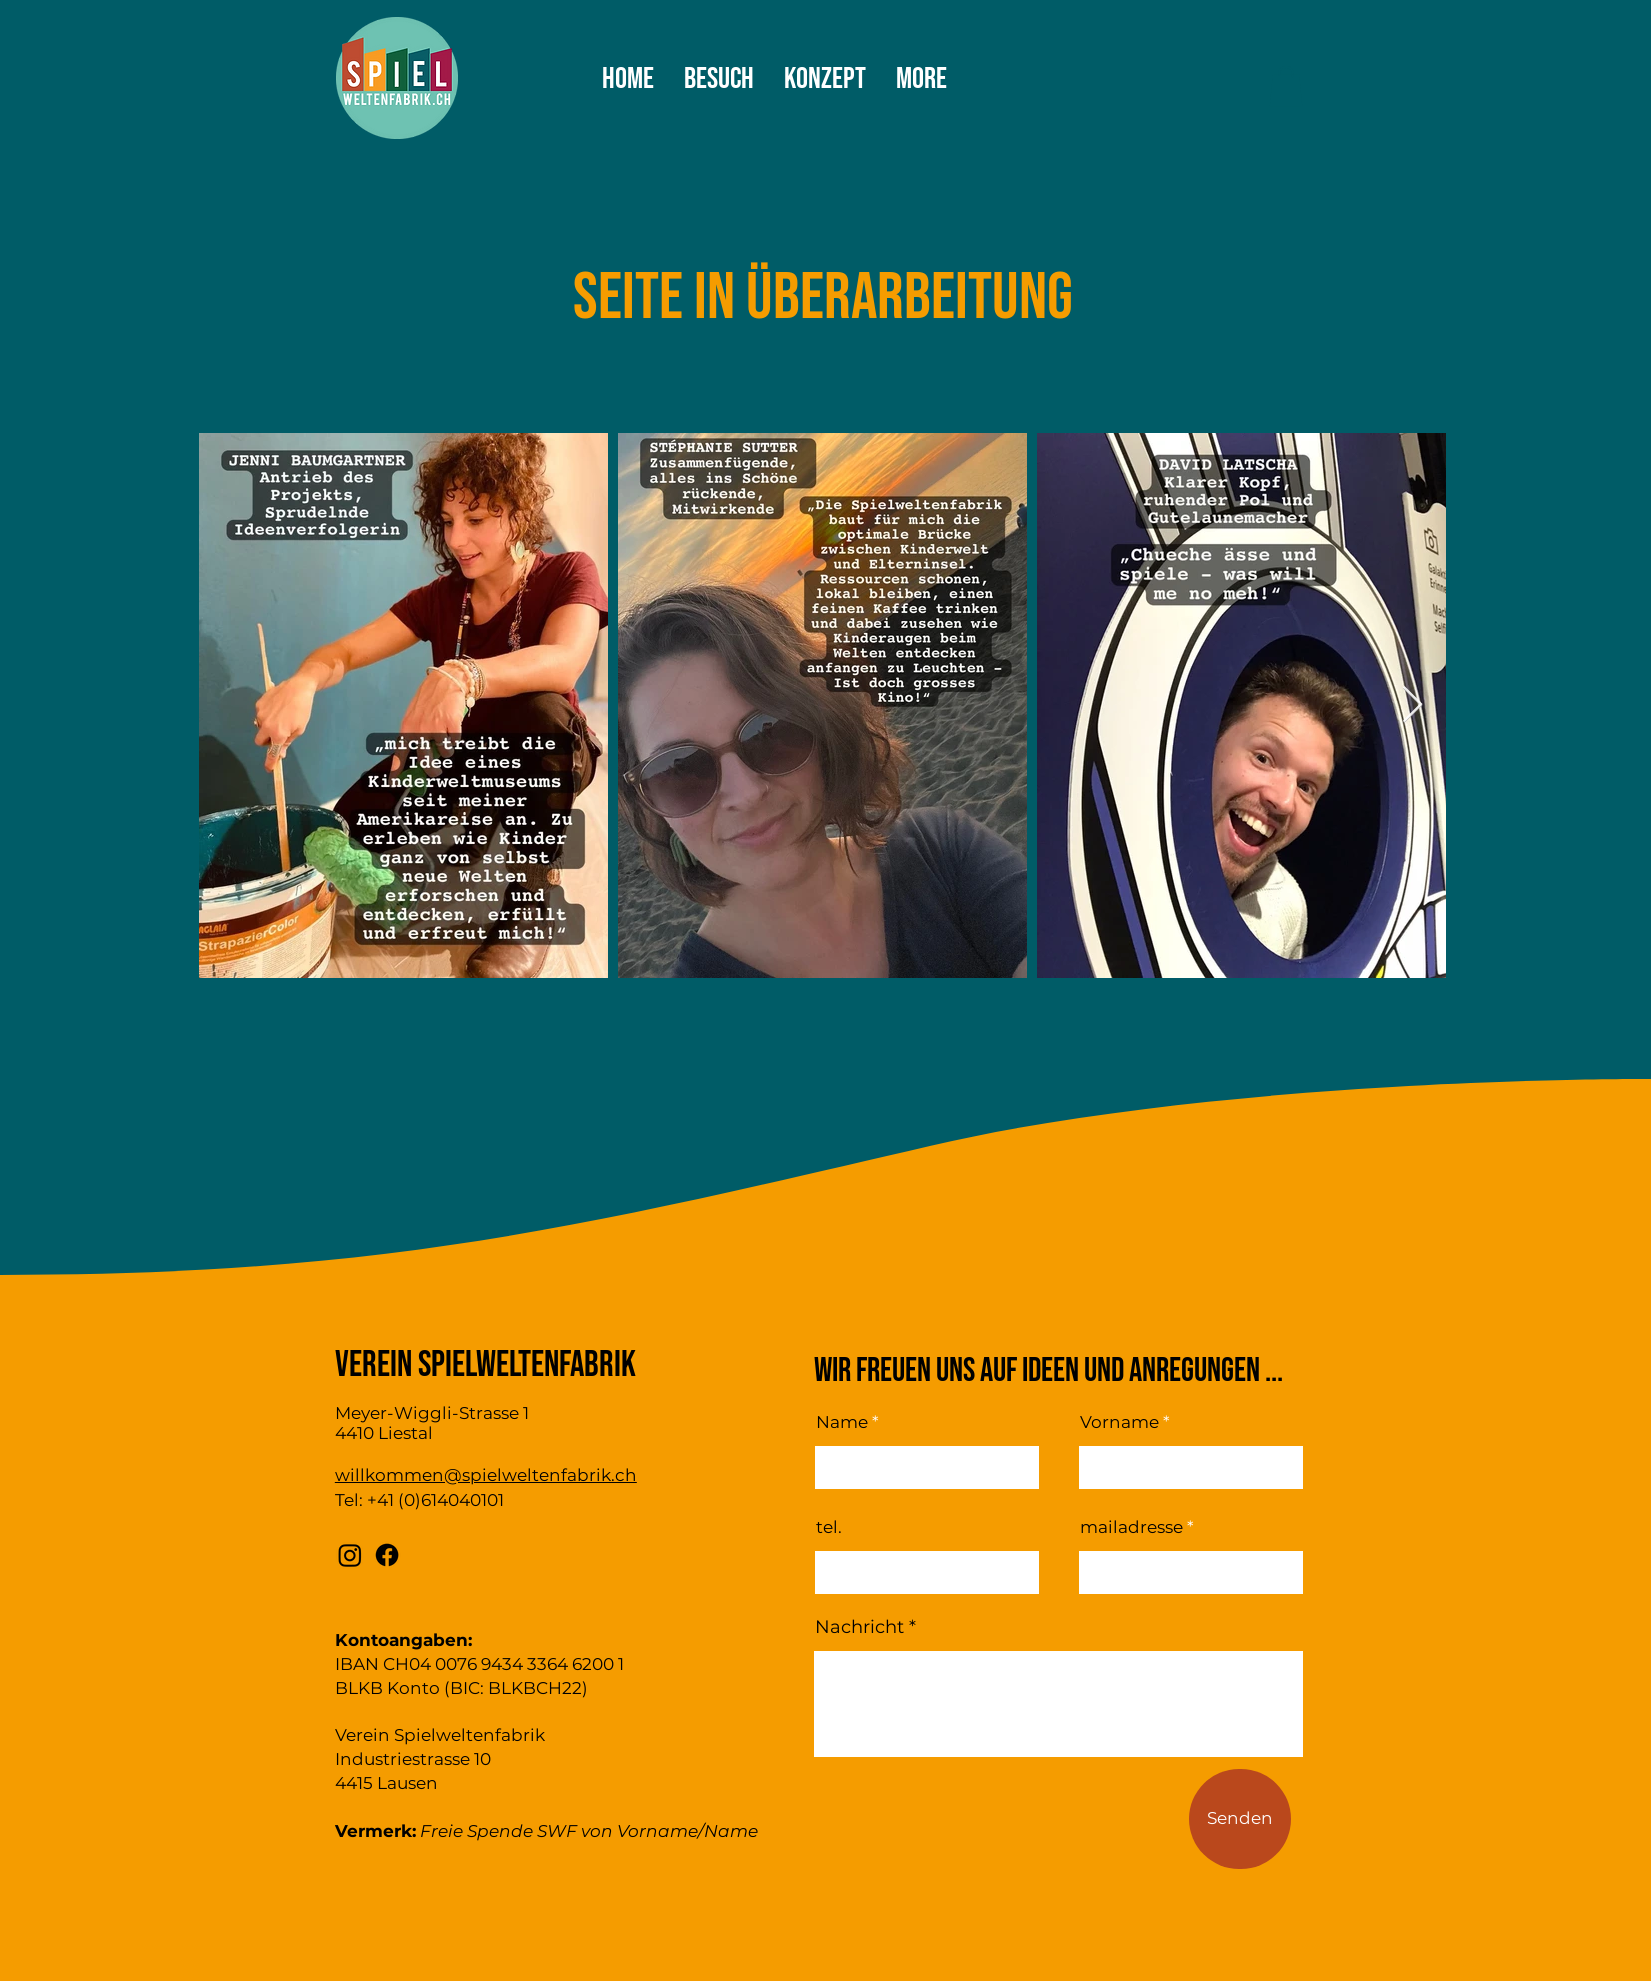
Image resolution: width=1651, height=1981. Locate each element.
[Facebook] (387, 1555)
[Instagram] (350, 1555)
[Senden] (1240, 1819)
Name (842, 1422)
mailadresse (1131, 1527)
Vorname (1119, 1422)
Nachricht (859, 1627)
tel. (829, 1527)
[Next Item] (1412, 705)
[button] (1286, 86)
